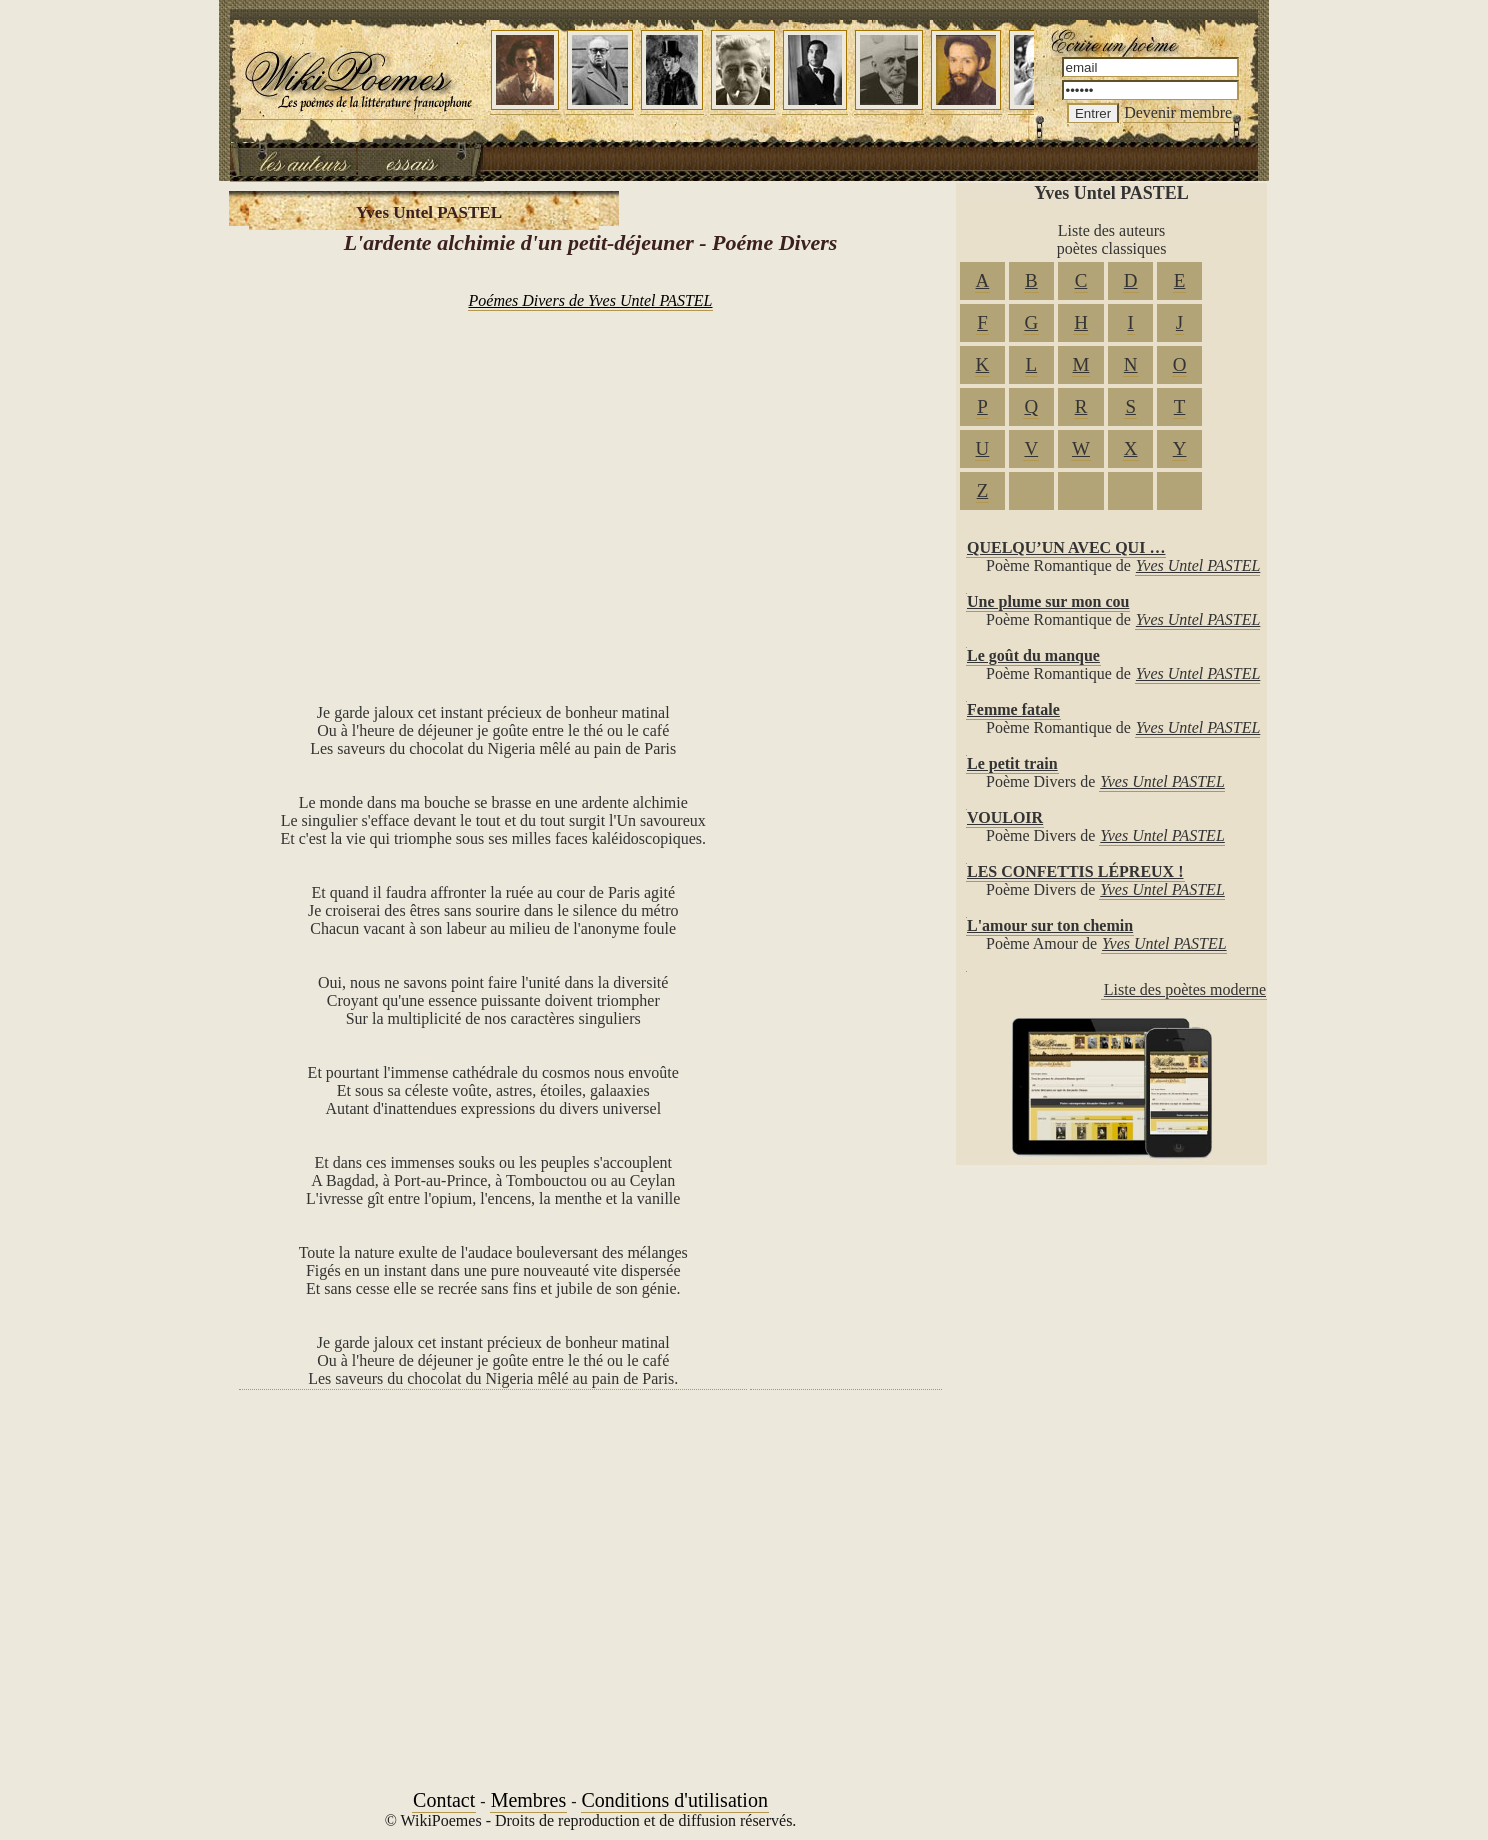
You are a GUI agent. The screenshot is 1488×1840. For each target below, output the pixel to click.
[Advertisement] (590, 486)
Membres (529, 1800)
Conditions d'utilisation (675, 1800)
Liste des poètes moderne (1185, 989)
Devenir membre (1178, 112)
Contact (444, 1800)
